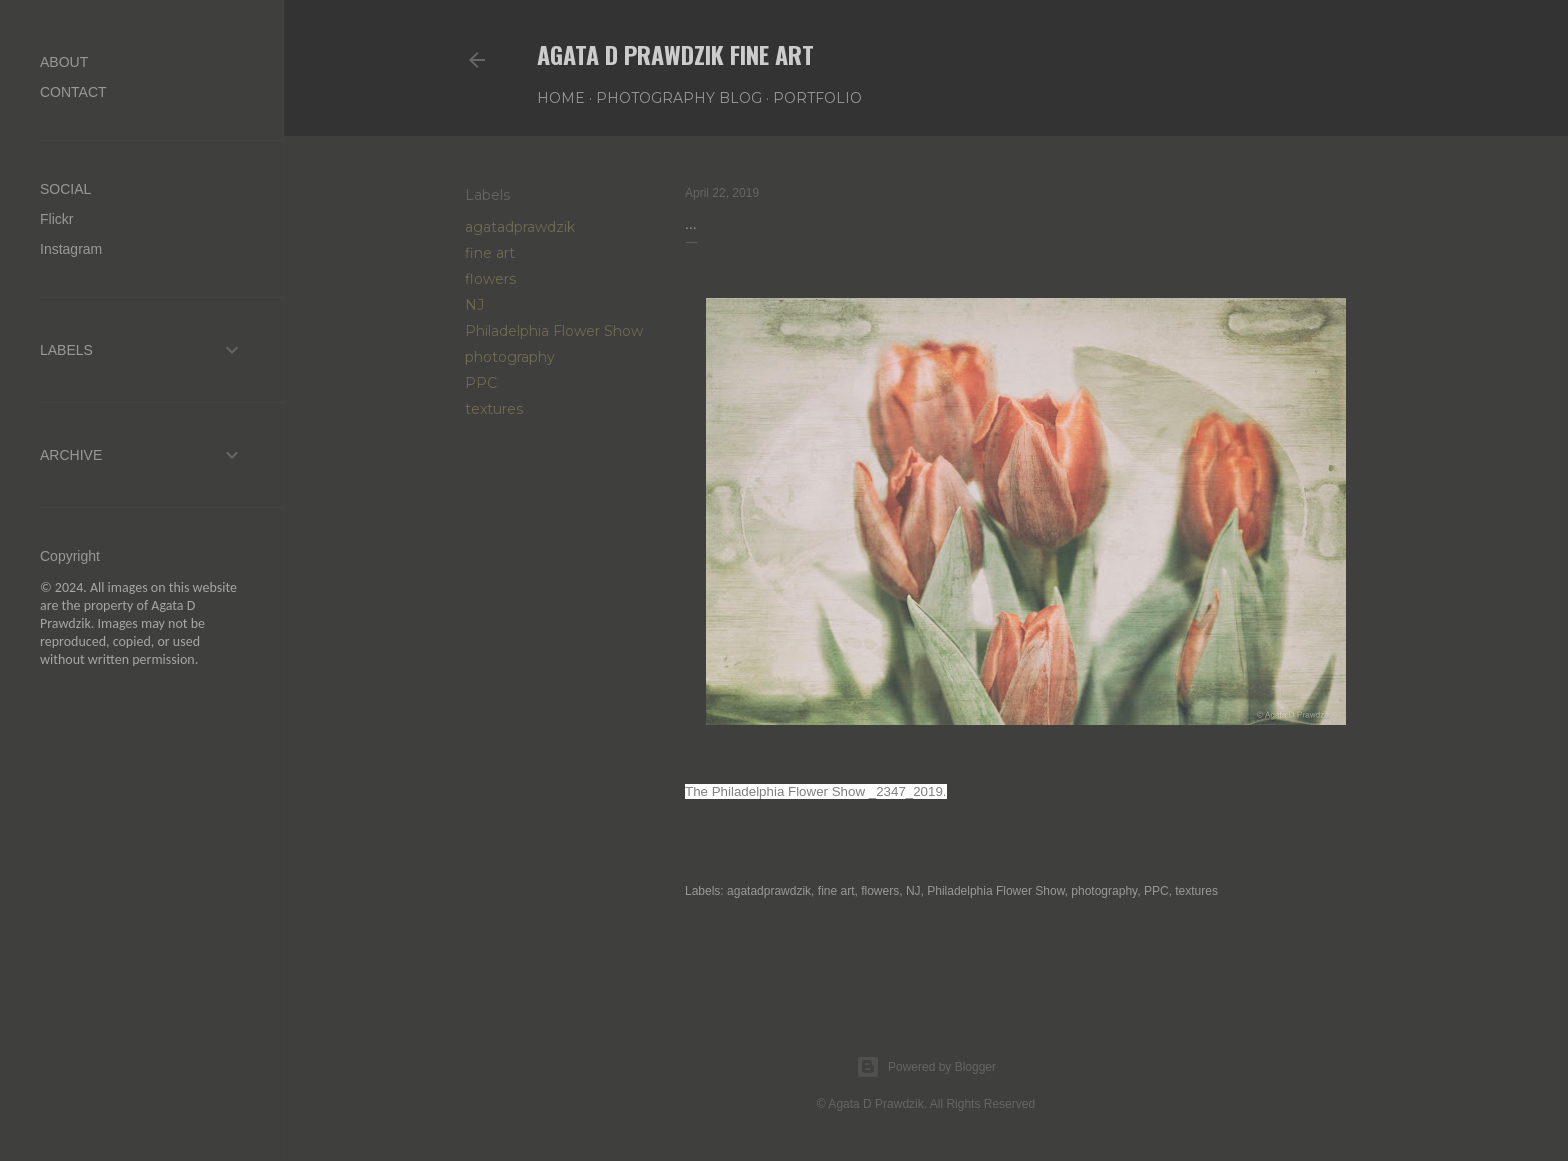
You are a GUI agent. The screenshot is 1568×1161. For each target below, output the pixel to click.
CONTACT (73, 92)
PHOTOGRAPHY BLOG (679, 98)
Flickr (56, 219)
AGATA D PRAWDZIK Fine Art (675, 54)
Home (561, 98)
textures (494, 409)
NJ (474, 305)
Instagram (71, 249)
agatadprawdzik (520, 227)
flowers (490, 279)
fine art (490, 253)
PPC (481, 383)
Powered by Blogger (926, 1067)
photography (510, 357)
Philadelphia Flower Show (554, 331)
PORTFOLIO (817, 98)
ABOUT (64, 62)
